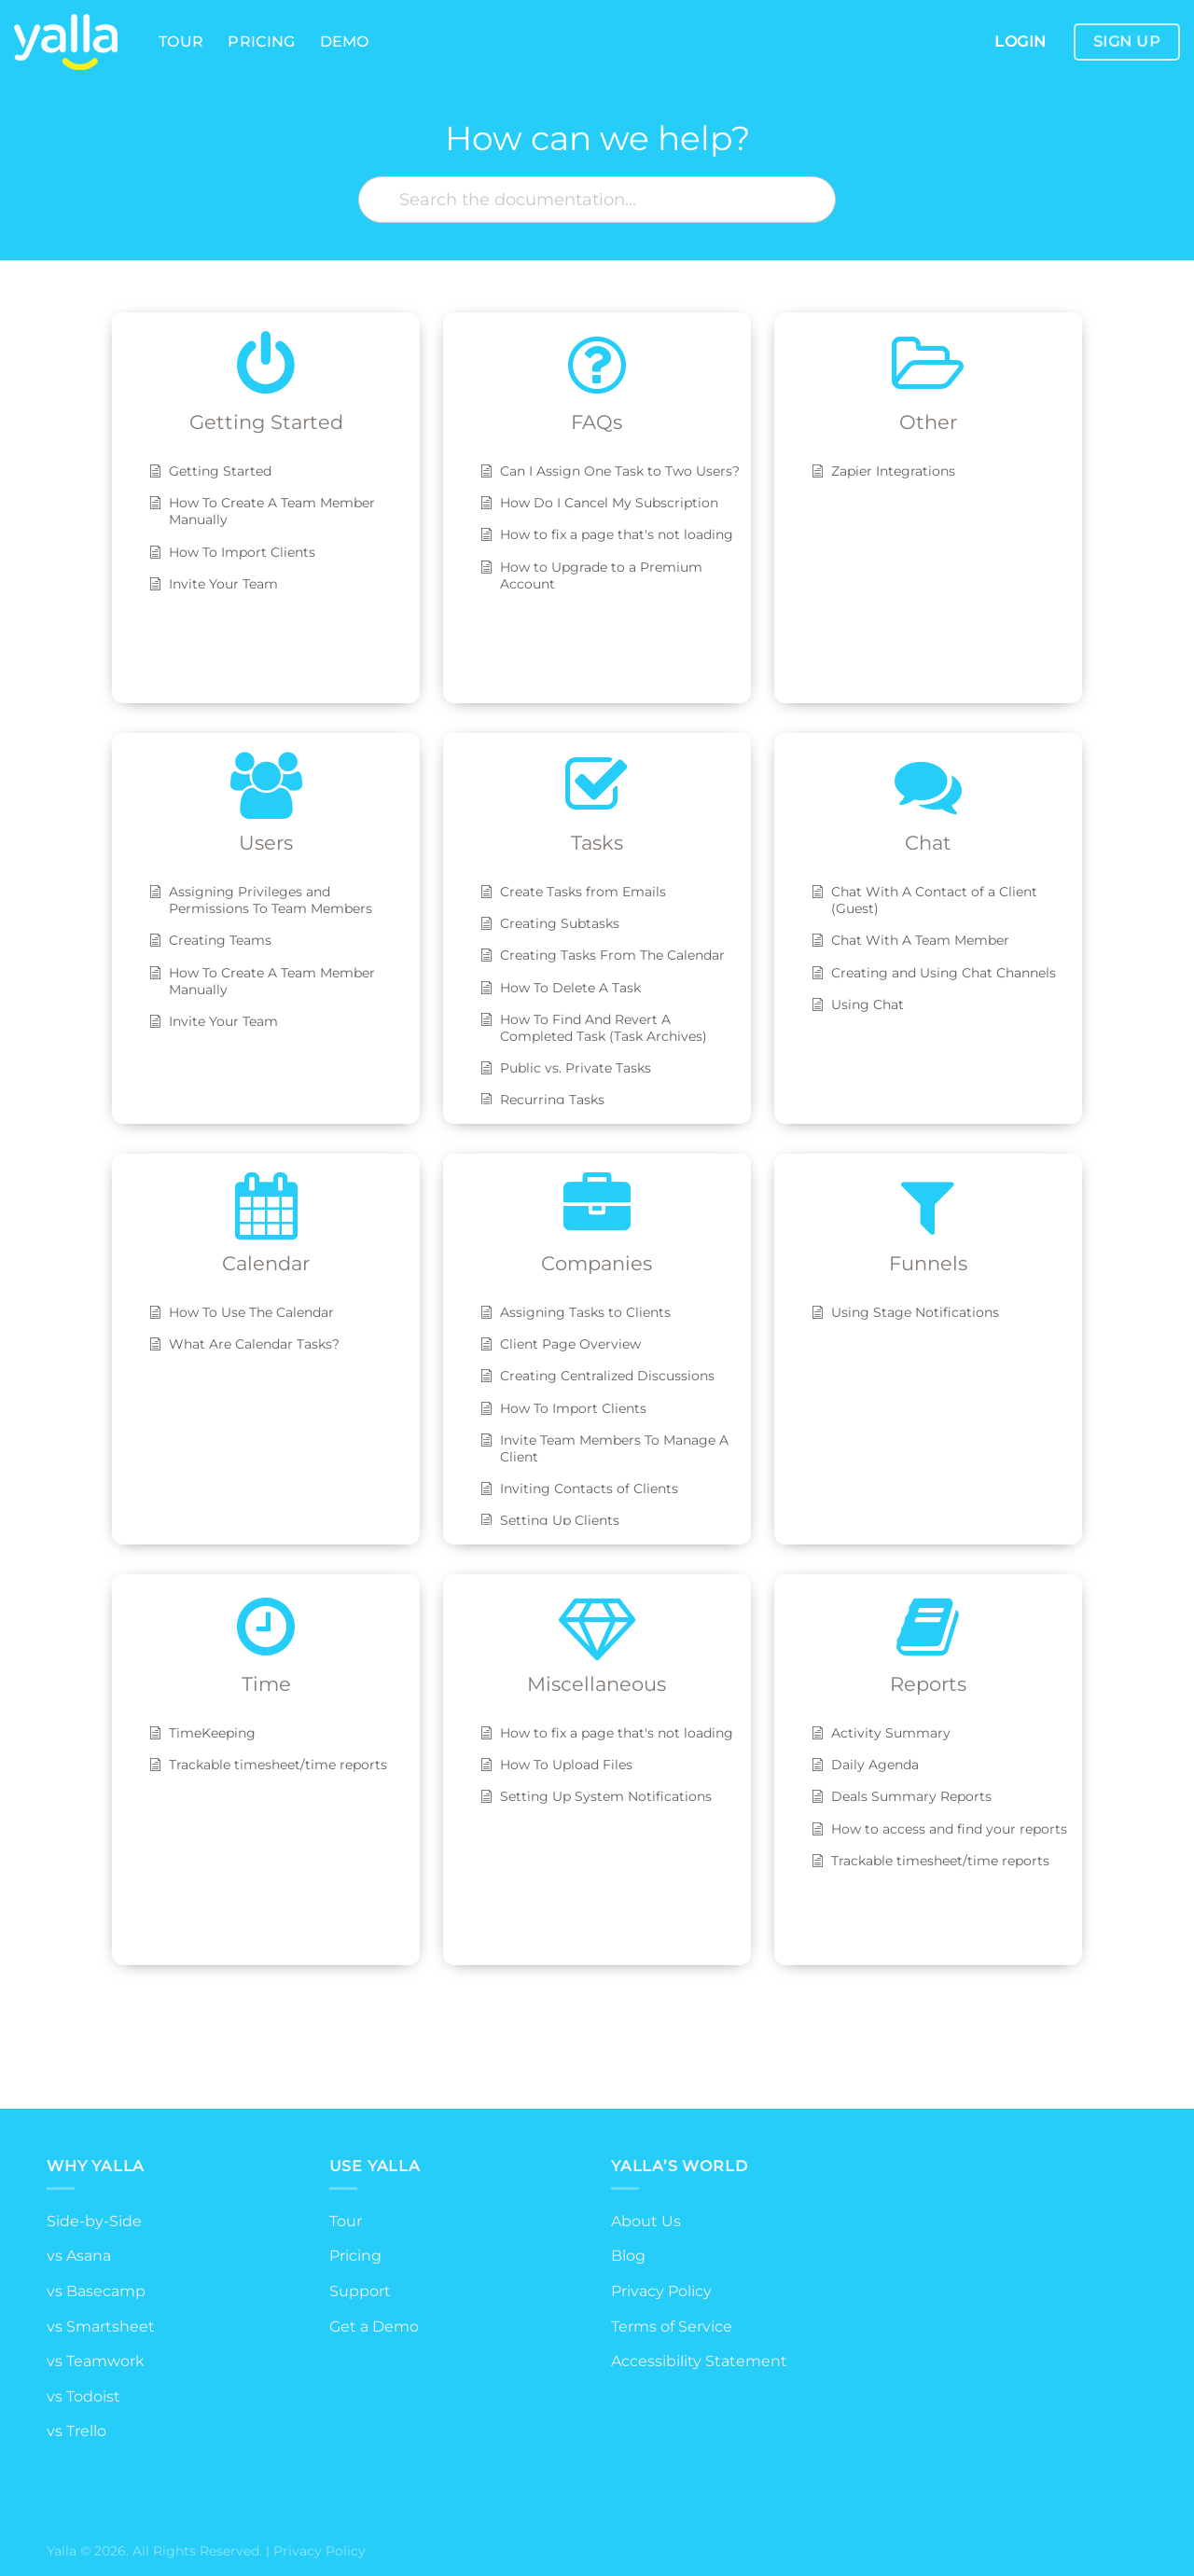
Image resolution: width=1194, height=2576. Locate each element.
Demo (344, 41)
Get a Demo (374, 2326)
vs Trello (76, 2431)
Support (360, 2291)
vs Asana (79, 2255)
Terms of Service (671, 2326)
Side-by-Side (94, 2221)
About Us (646, 2221)
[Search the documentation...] (597, 199)
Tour (181, 41)
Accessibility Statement (699, 2361)
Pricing (261, 41)
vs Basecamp (96, 2291)
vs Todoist (83, 2396)
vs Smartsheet (101, 2326)
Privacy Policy (661, 2291)
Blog (628, 2255)
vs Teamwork (96, 2361)
